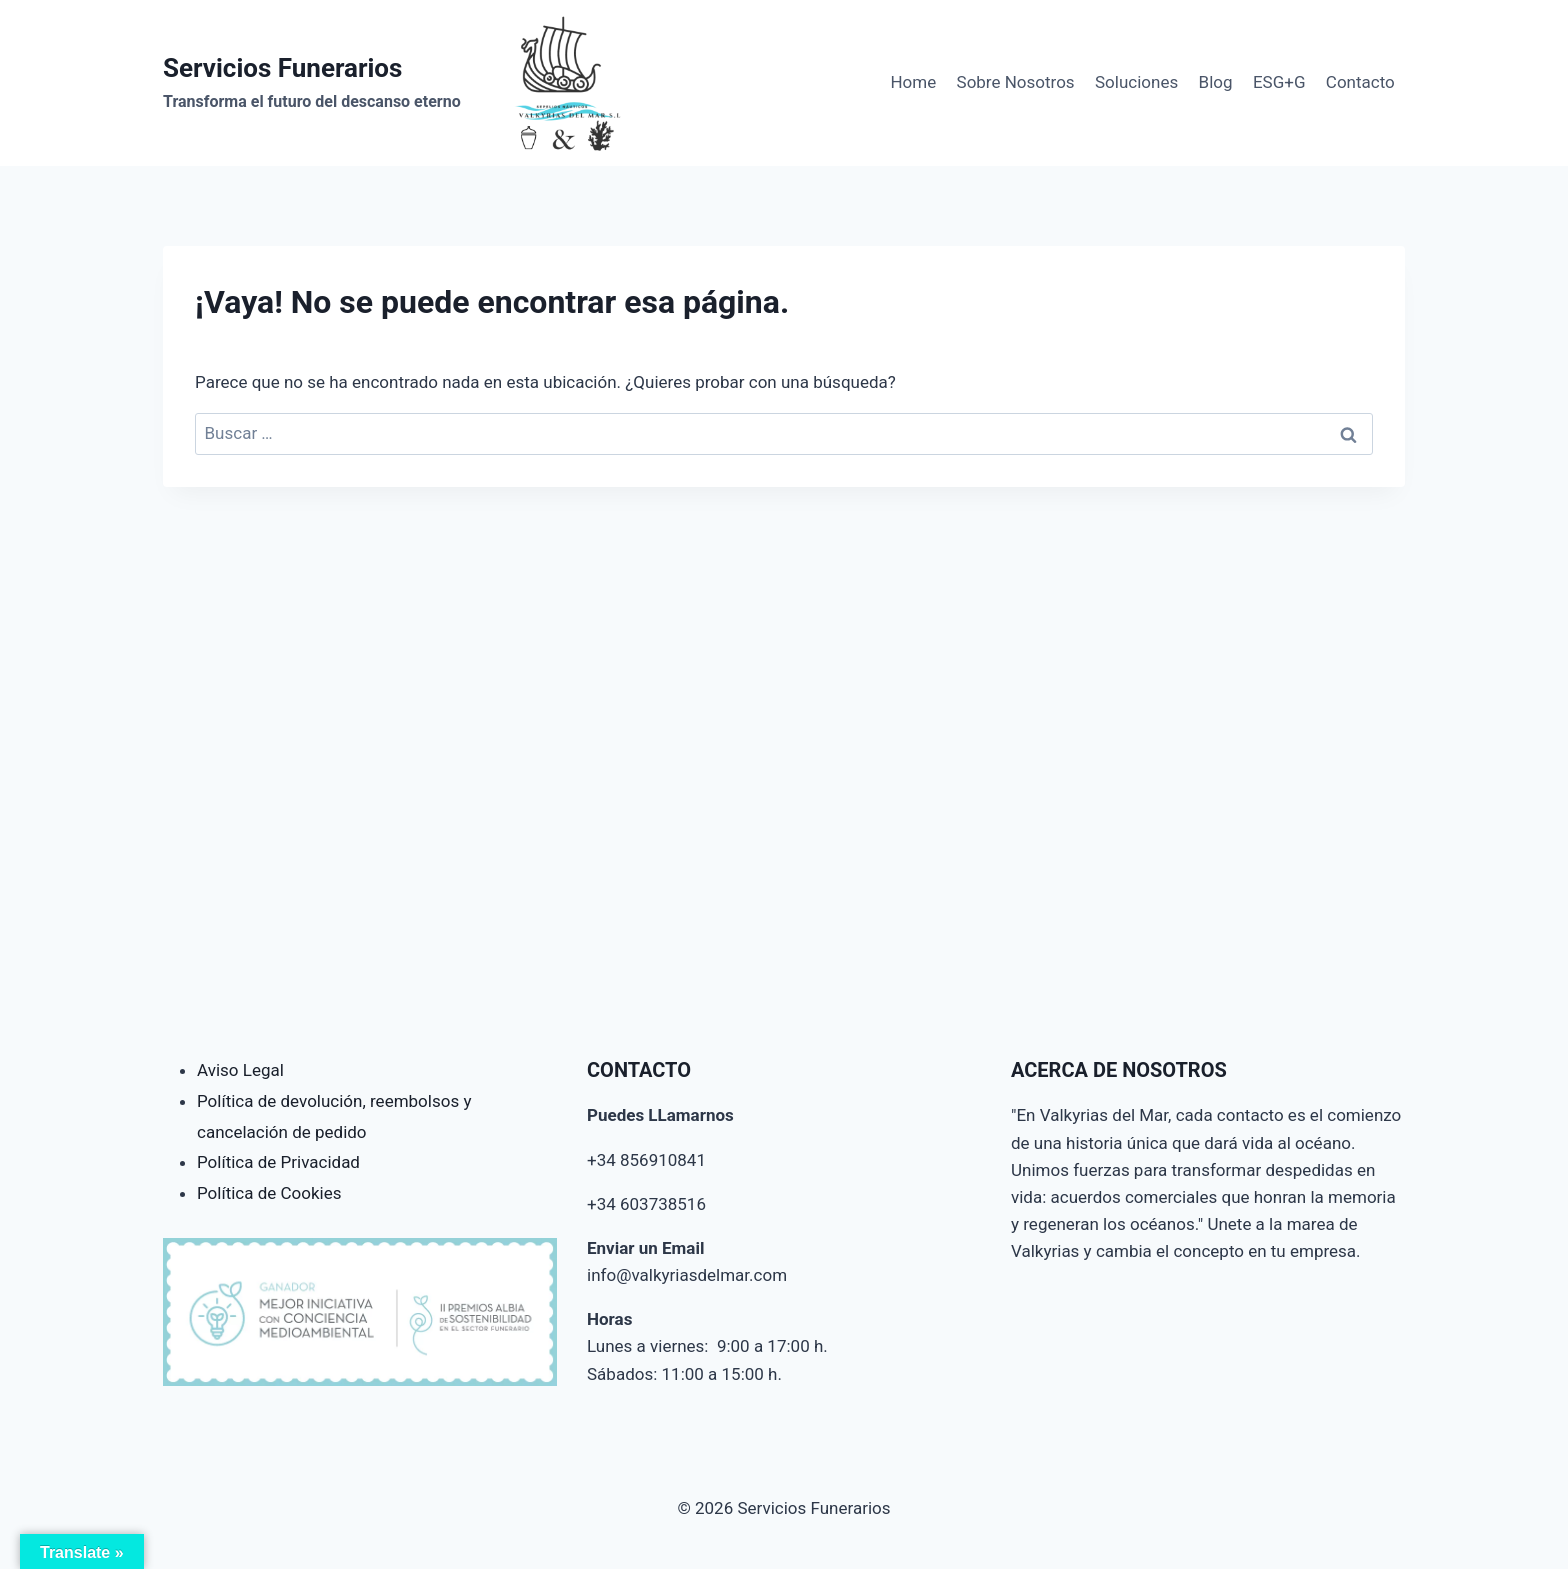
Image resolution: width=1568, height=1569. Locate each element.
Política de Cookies (269, 1193)
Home (913, 82)
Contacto (1360, 82)
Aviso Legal (240, 1070)
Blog (1216, 82)
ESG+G (1279, 82)
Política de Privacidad (278, 1162)
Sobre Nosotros (1016, 82)
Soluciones (1136, 82)
